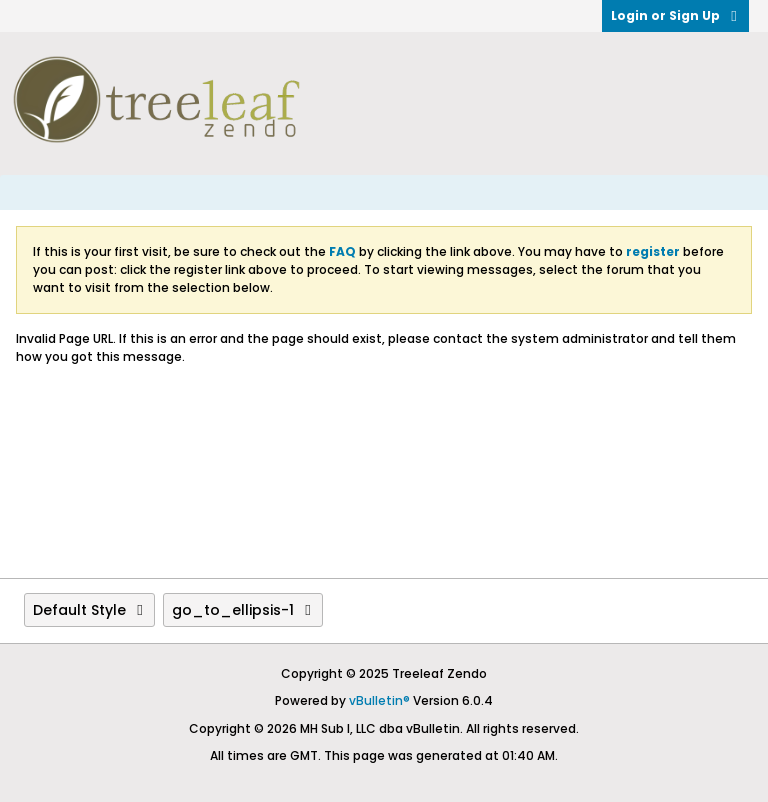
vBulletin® (379, 700)
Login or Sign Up (675, 15)
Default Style (89, 610)
